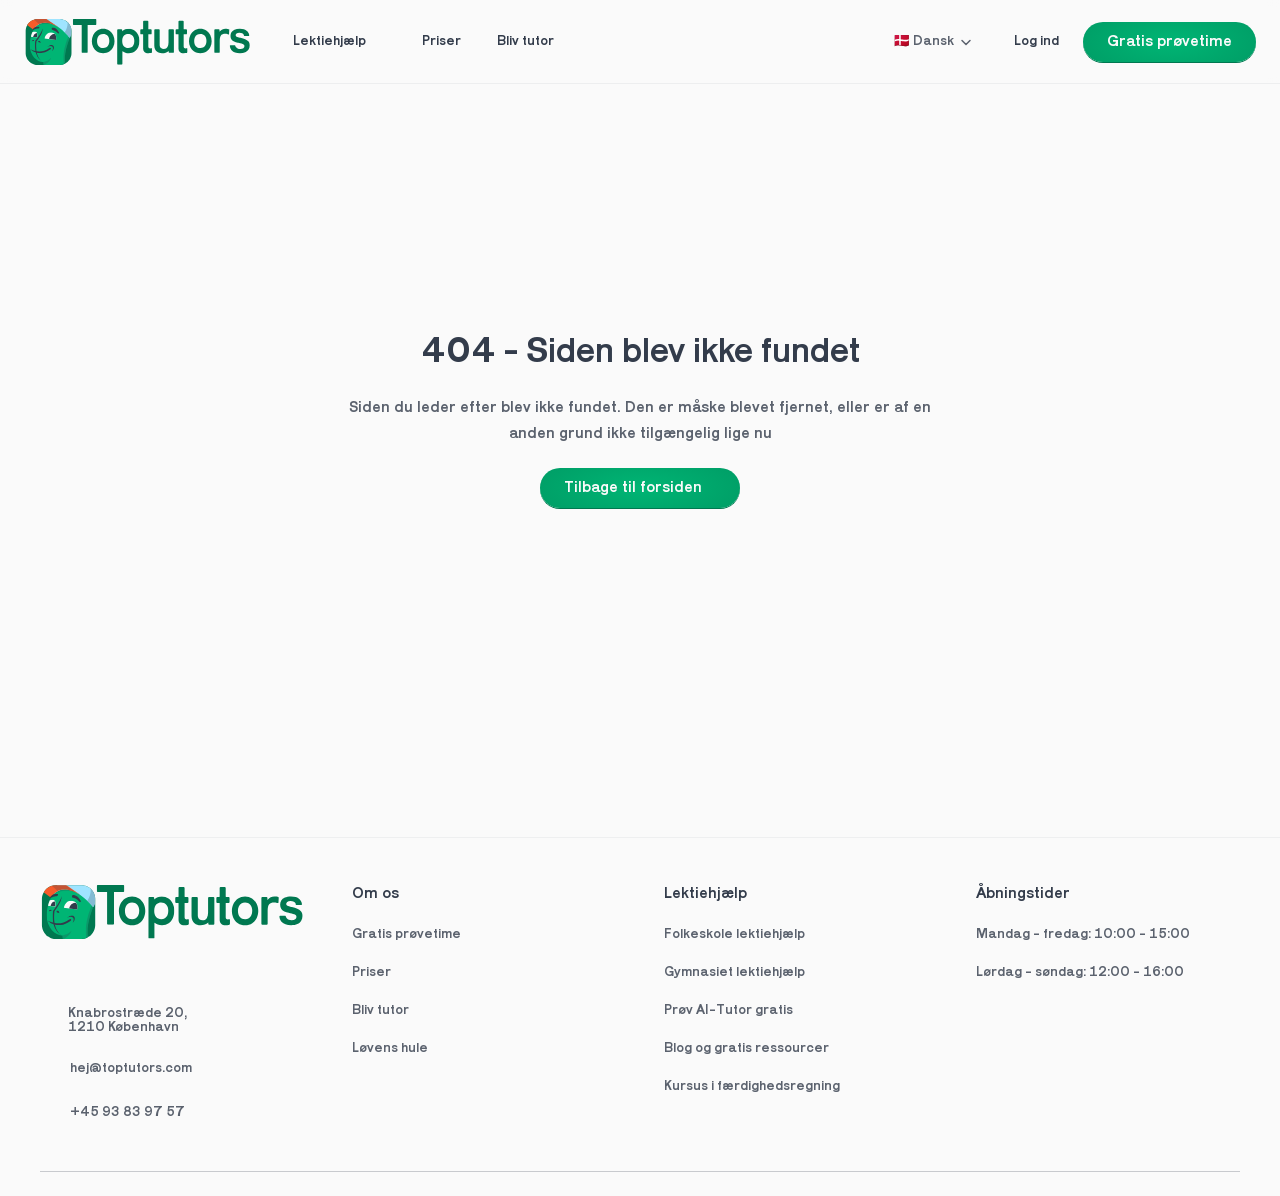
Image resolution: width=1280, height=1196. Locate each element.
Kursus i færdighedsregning (752, 1086)
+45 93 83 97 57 (127, 1112)
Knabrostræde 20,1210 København (127, 1020)
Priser (371, 972)
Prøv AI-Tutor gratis (728, 1010)
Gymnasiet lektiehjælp (736, 972)
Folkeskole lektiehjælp (736, 934)
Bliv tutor (380, 1010)
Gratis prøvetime (406, 934)
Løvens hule (390, 1048)
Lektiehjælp (705, 894)
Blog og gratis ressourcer (746, 1048)
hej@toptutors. (117, 1068)
